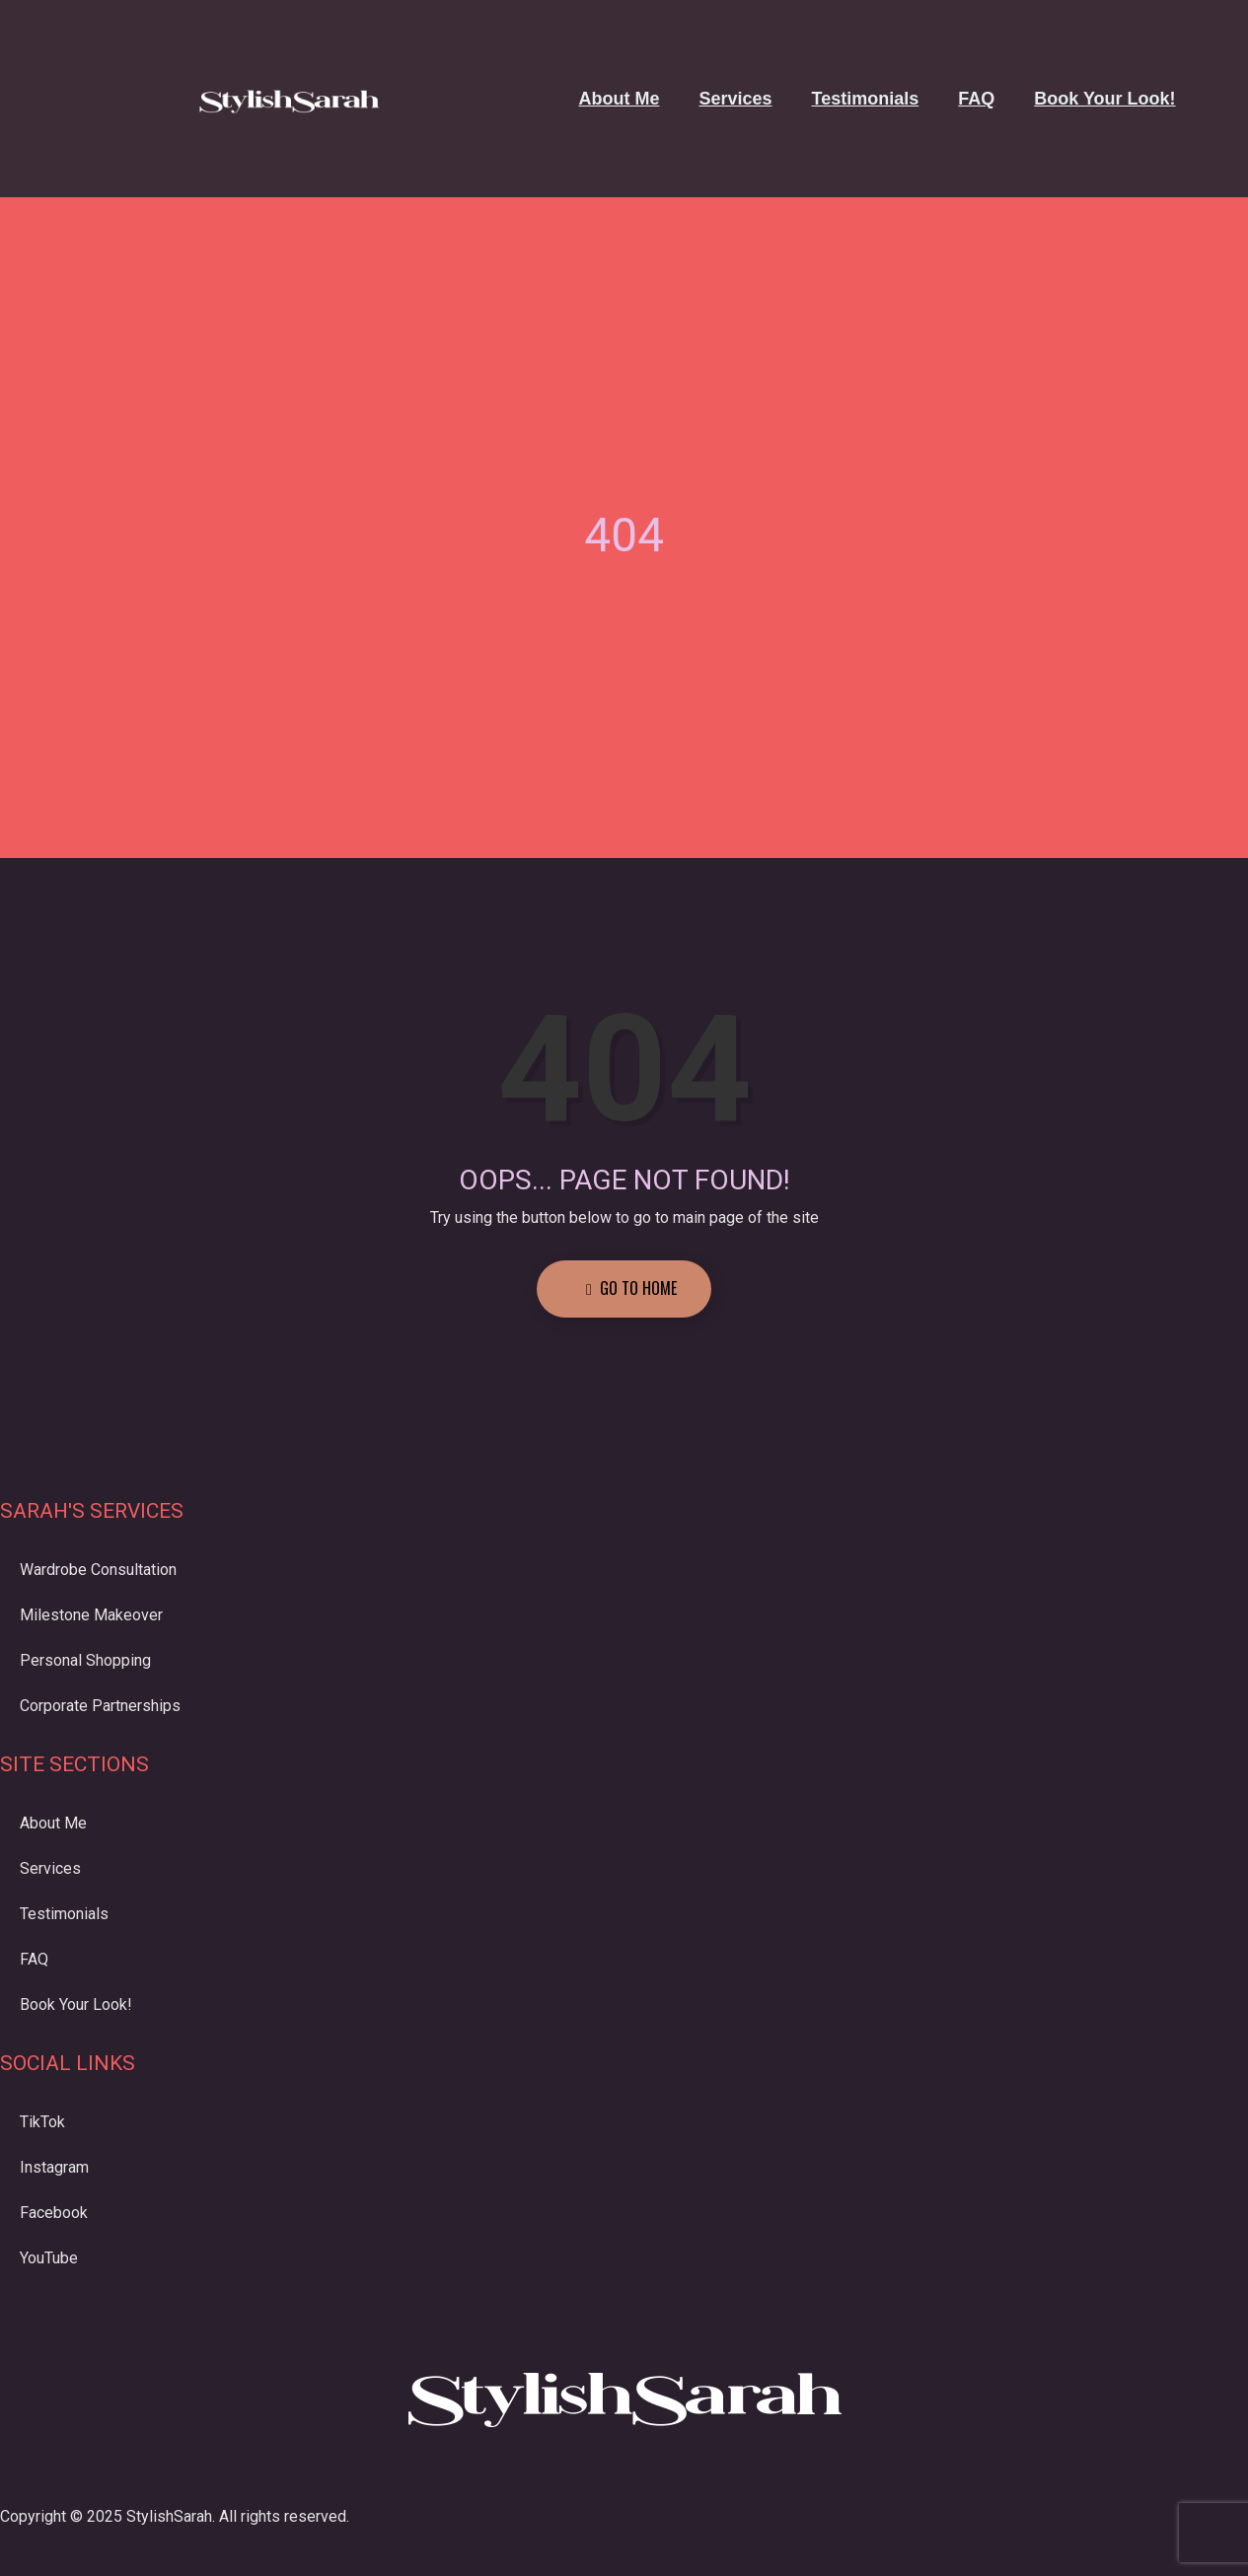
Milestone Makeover (91, 1615)
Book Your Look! (1104, 98)
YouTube (49, 2258)
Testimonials (865, 98)
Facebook (54, 2212)
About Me (618, 98)
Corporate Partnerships (100, 1705)
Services (734, 98)
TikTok (42, 2121)
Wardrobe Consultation (98, 1569)
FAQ (976, 98)
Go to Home (631, 1288)
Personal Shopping (85, 1660)
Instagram (54, 2167)
